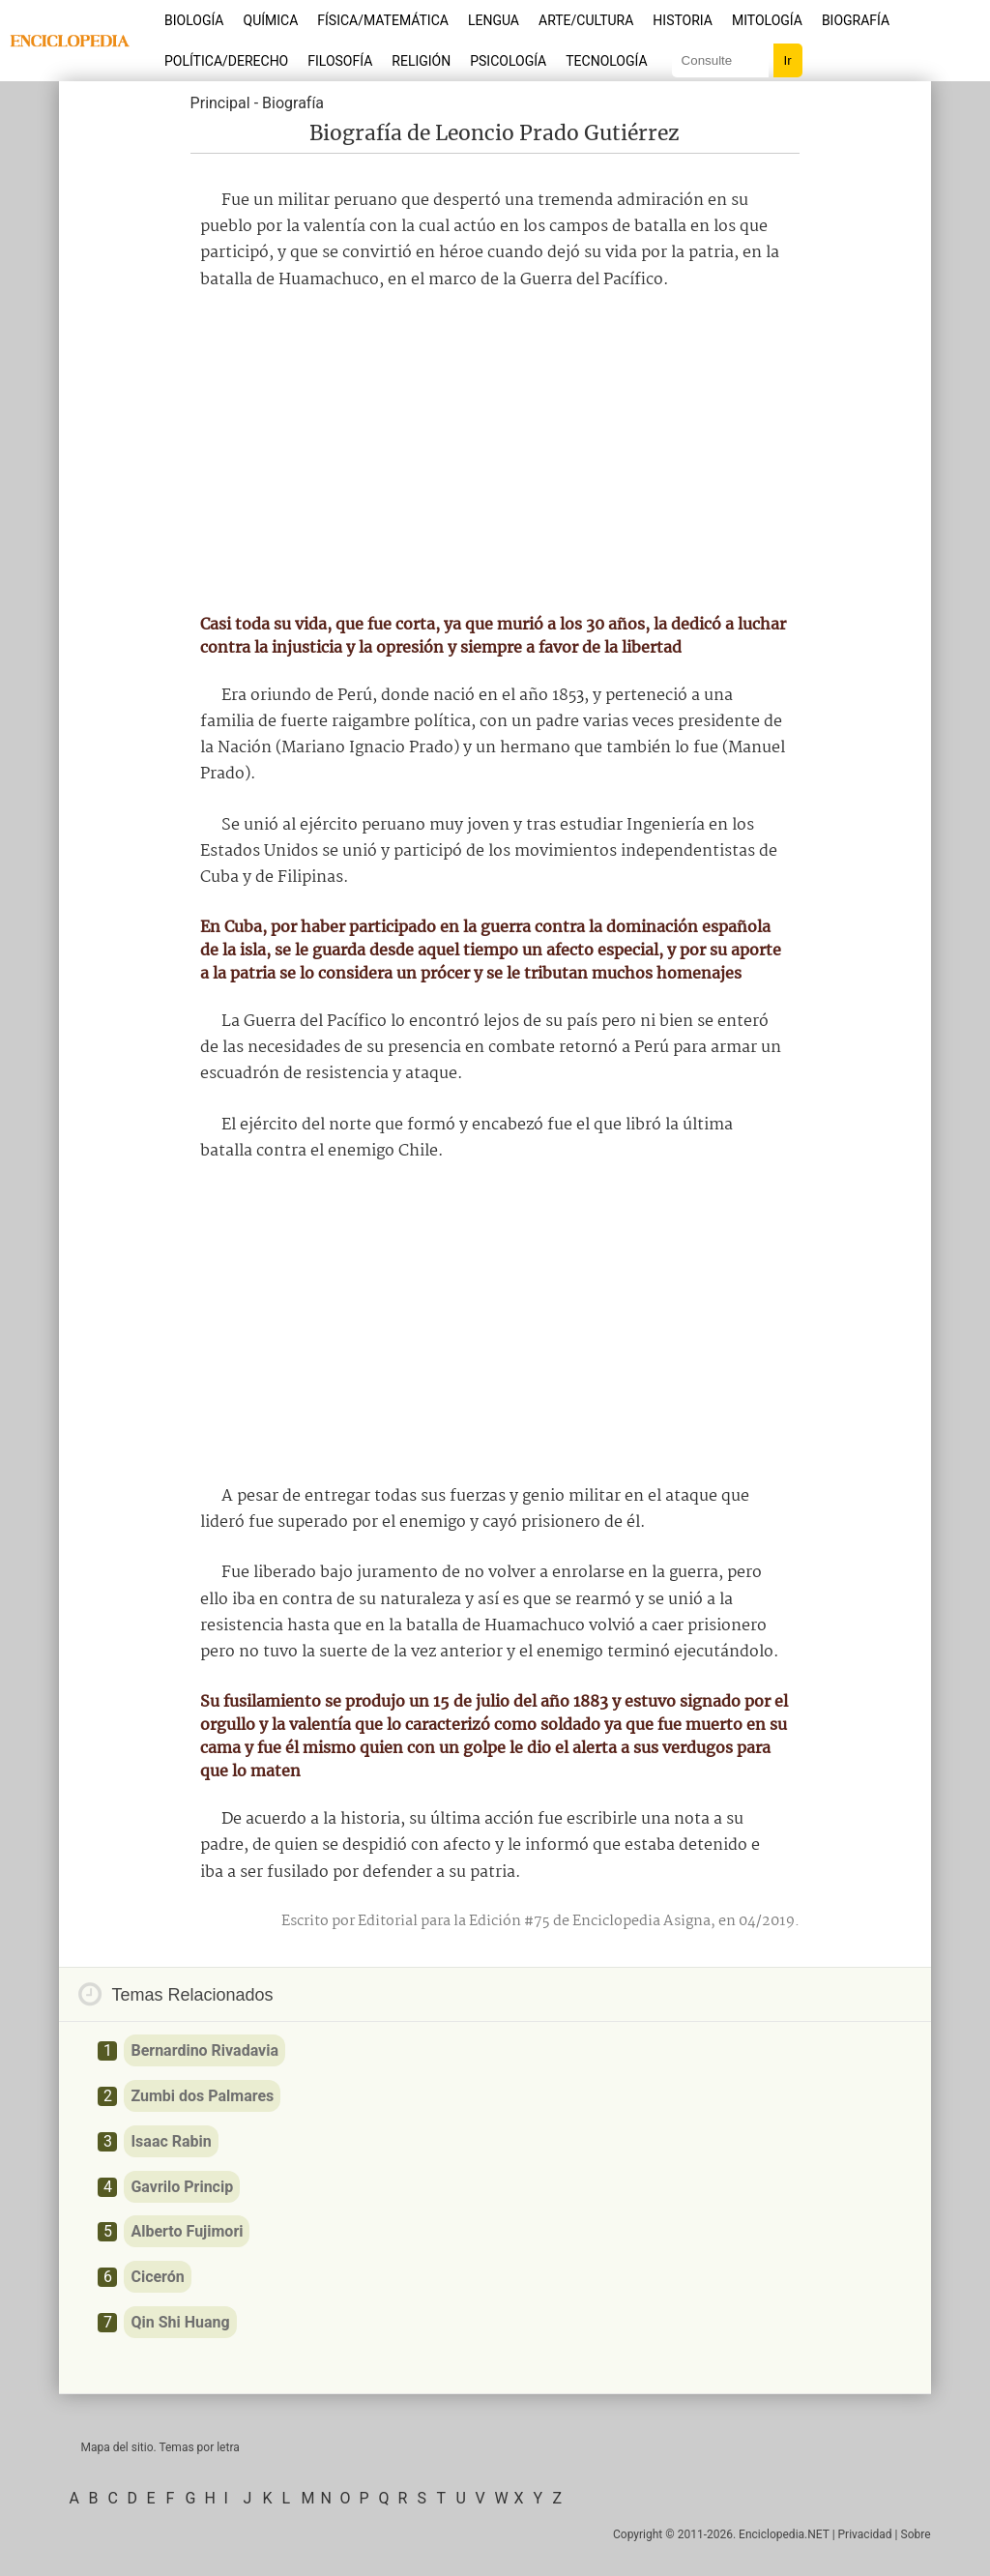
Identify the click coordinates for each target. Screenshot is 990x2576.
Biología (194, 20)
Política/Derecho (226, 61)
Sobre (916, 2534)
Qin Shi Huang (180, 2322)
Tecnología (606, 61)
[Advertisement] (495, 452)
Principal (220, 103)
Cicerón (157, 2277)
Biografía (855, 20)
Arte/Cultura (586, 20)
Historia (683, 20)
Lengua (493, 20)
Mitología (767, 20)
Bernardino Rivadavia (204, 2050)
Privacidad (865, 2534)
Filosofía (339, 61)
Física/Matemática (383, 20)
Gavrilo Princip (182, 2187)
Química (271, 20)
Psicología (508, 61)
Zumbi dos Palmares (202, 2096)
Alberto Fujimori (187, 2231)
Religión (421, 61)
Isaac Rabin (171, 2141)
